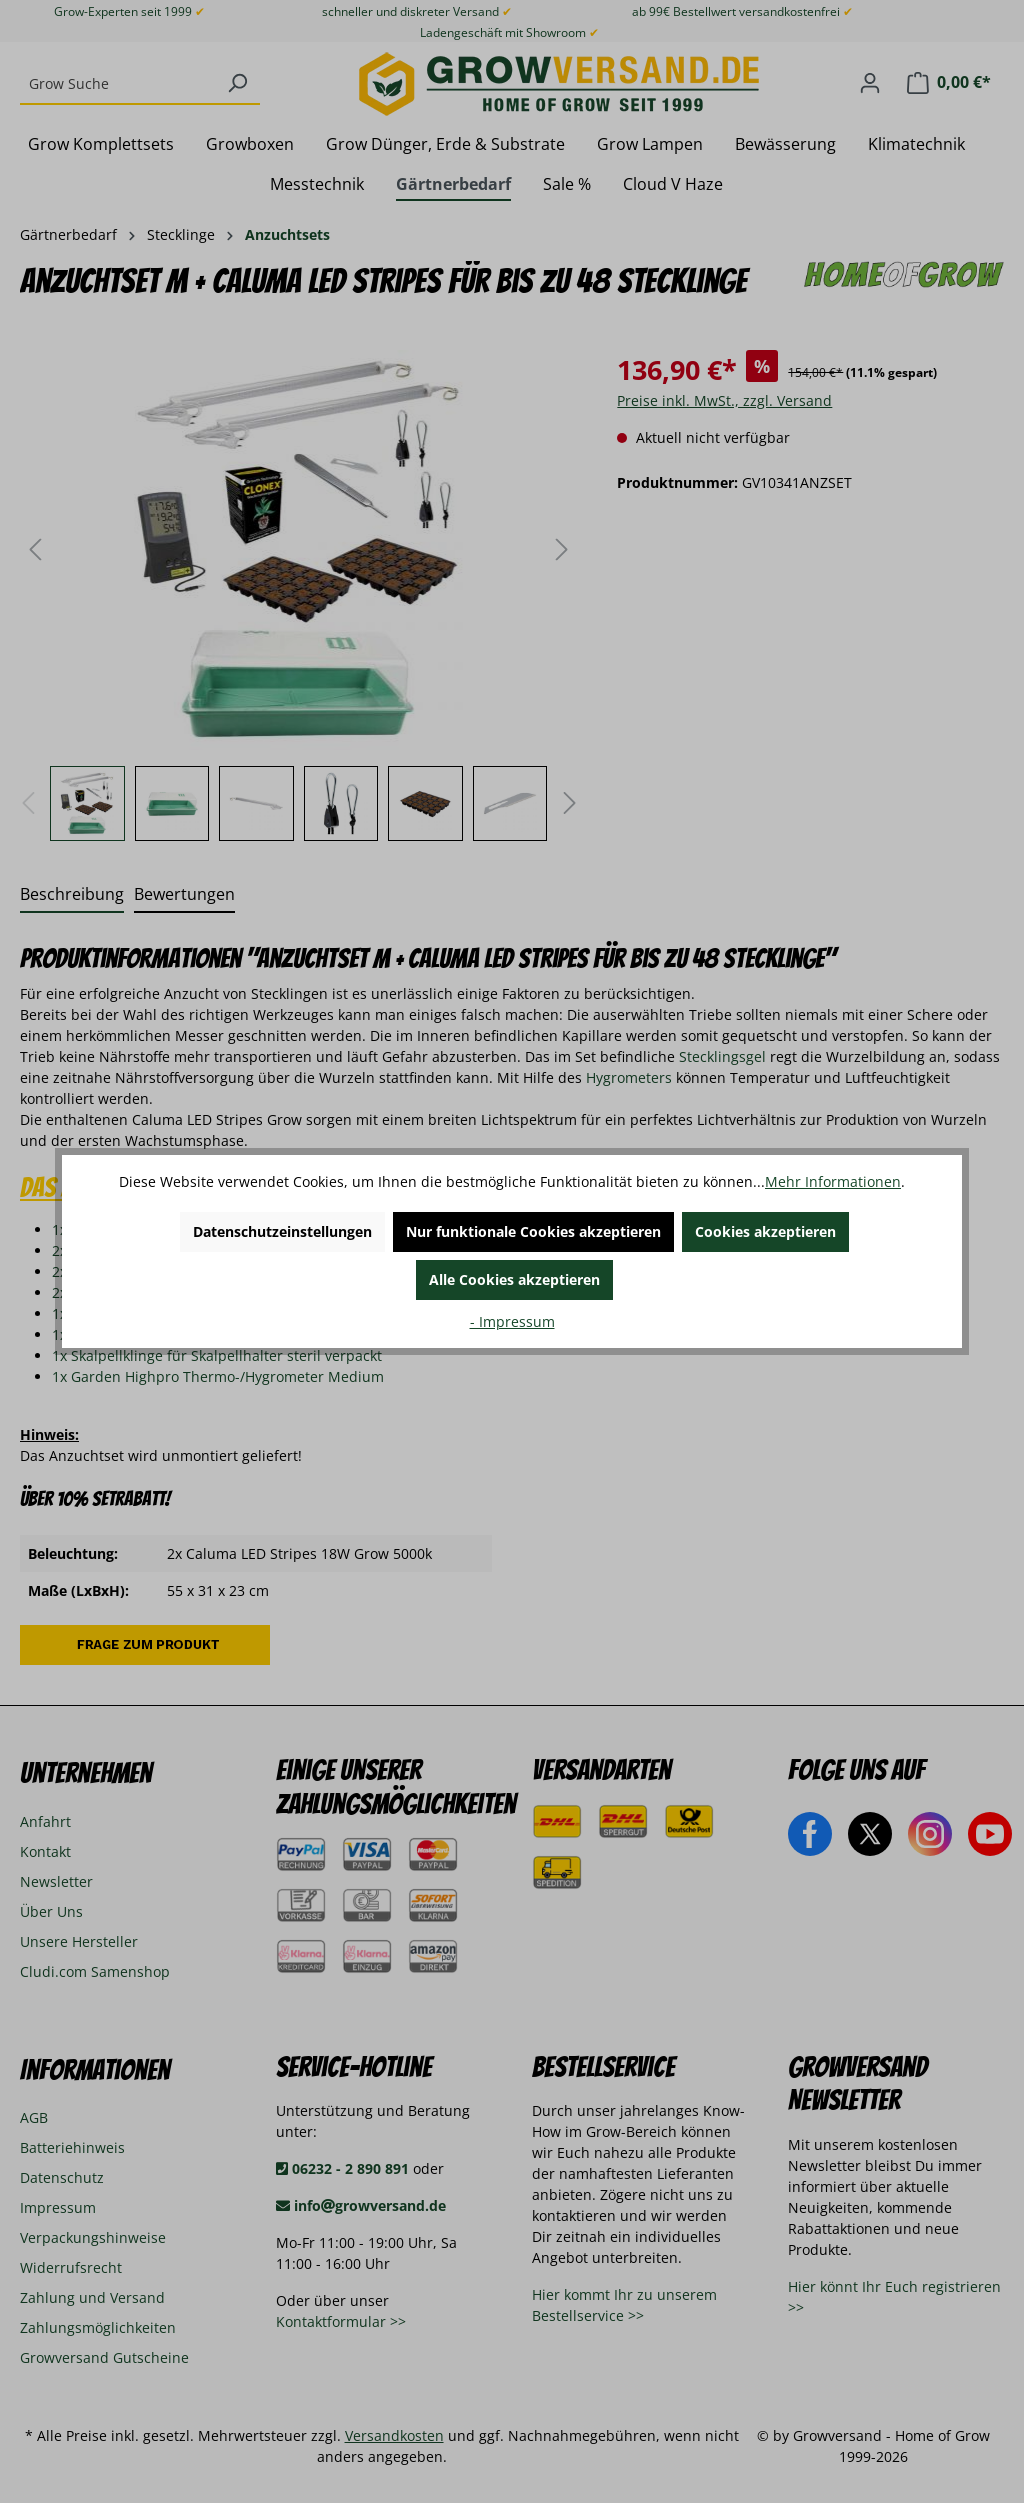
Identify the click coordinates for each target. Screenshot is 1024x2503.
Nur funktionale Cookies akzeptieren (533, 1231)
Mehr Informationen (833, 1181)
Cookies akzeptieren (765, 1231)
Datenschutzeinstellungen (282, 1231)
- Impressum (512, 1321)
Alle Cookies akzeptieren (514, 1279)
